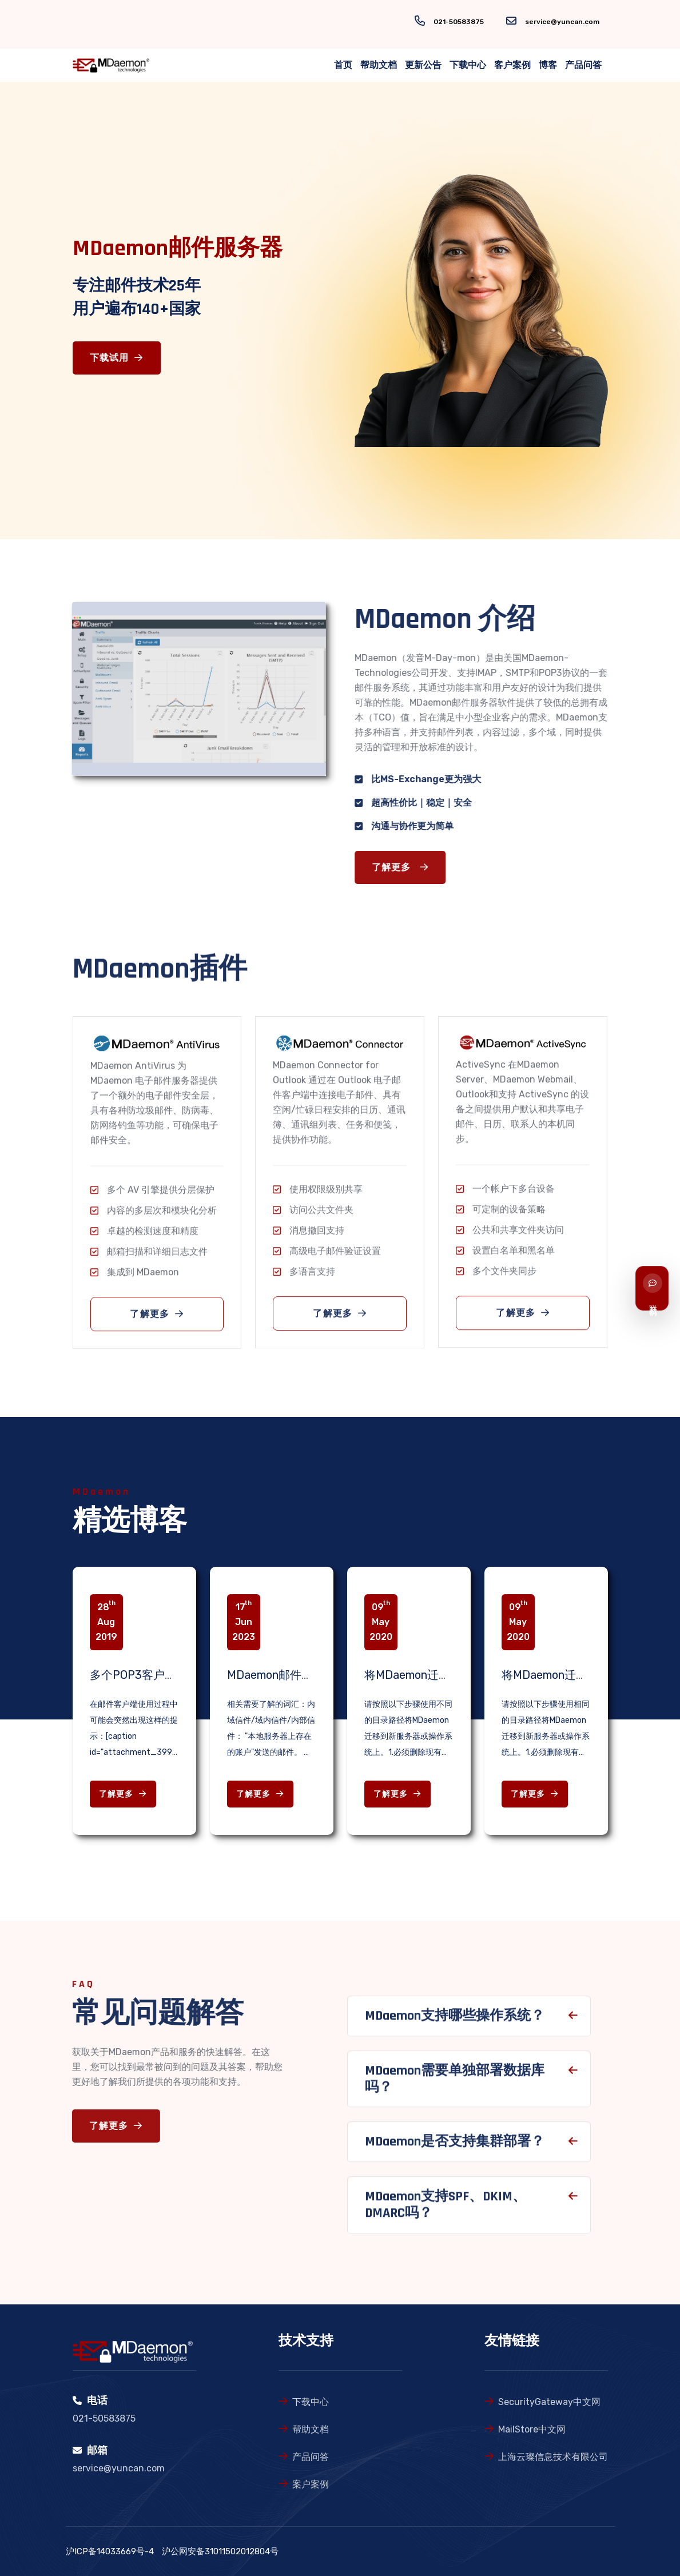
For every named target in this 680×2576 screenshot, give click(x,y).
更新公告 (423, 64)
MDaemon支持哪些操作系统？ (454, 2021)
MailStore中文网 (532, 2429)
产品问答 (583, 64)
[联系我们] (652, 1288)
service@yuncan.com (562, 22)
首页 (343, 64)
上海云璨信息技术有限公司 (553, 2456)
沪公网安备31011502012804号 (220, 2551)
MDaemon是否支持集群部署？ (454, 2147)
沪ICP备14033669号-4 (110, 2551)
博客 (548, 64)
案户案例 (310, 2484)
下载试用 (117, 358)
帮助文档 (378, 64)
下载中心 (468, 64)
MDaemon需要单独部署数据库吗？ (454, 2085)
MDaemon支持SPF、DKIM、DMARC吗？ (445, 2211)
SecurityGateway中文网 (549, 2401)
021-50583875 (459, 22)
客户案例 (512, 64)
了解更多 (405, 868)
